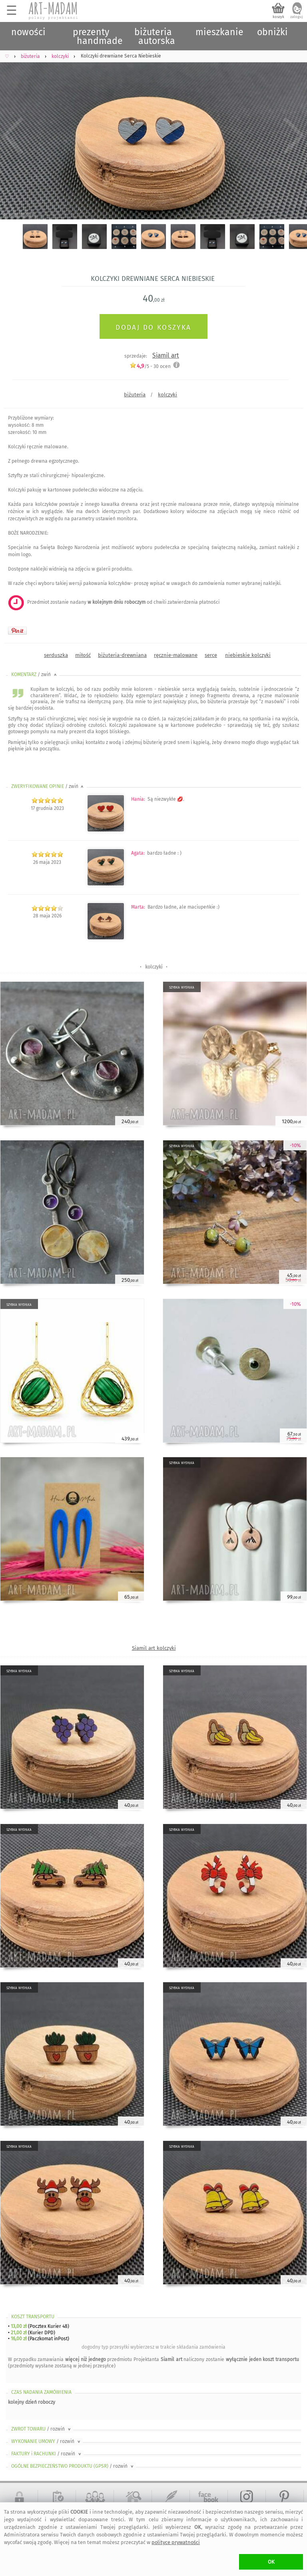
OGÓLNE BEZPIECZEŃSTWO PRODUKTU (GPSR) (73, 2466)
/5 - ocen (150, 366)
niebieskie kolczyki (248, 655)
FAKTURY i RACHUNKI (46, 2454)
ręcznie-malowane (175, 655)
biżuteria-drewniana (122, 655)
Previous (13, 135)
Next (294, 135)
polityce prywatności (176, 2542)
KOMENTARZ (34, 674)
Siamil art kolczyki (154, 1648)
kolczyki (167, 395)
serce (211, 655)
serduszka (56, 655)
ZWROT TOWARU (41, 2429)
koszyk (278, 16)
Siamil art (165, 355)
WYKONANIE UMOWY (46, 2441)
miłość (83, 655)
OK (271, 2562)
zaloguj (296, 16)
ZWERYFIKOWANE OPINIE (48, 786)
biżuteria (135, 395)
